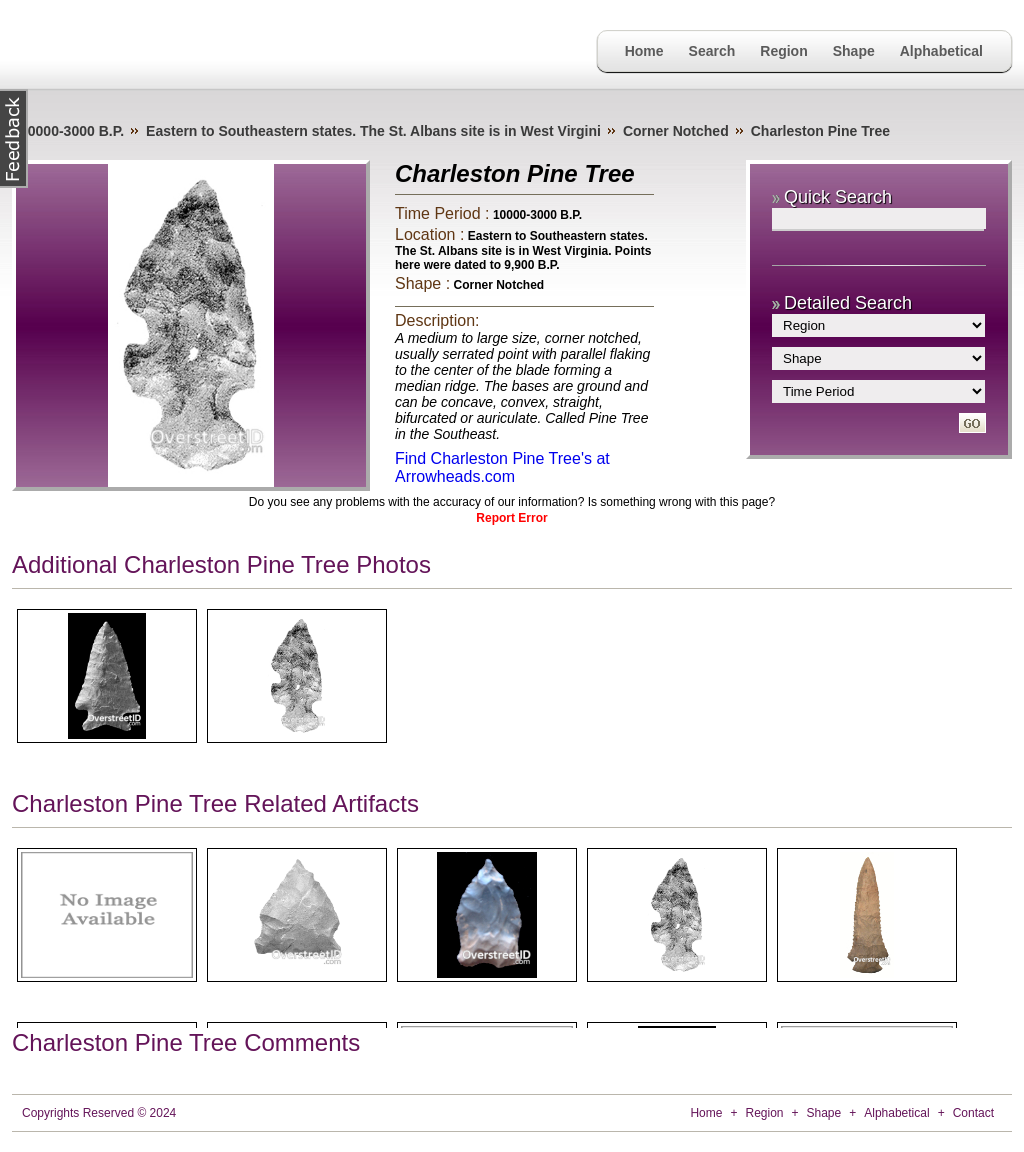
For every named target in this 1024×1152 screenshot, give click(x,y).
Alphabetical (941, 51)
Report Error (511, 518)
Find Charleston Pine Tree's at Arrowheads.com (502, 467)
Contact (973, 1113)
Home (644, 51)
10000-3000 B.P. (72, 131)
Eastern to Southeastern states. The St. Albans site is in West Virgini (373, 131)
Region (783, 51)
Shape (854, 51)
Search (712, 51)
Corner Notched (676, 131)
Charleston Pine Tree (820, 131)
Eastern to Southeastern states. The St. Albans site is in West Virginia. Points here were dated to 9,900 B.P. (523, 250)
